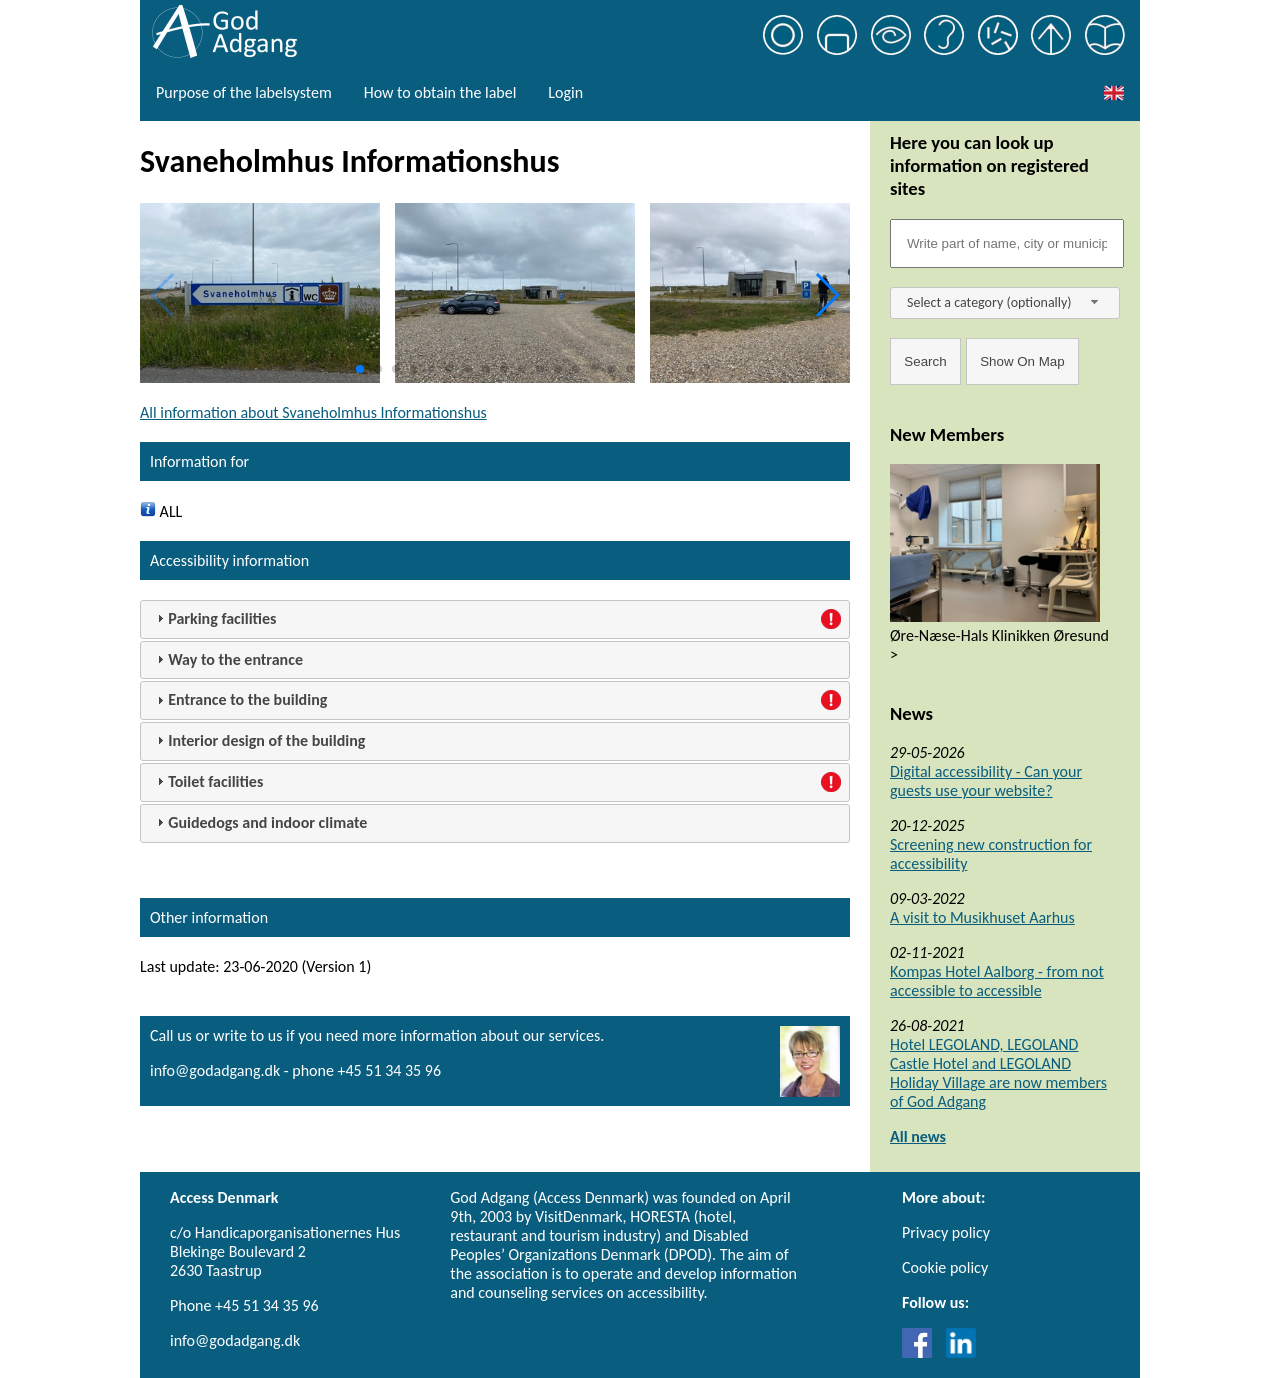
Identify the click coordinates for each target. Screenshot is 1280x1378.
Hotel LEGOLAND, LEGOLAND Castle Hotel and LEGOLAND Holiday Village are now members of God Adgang (998, 1073)
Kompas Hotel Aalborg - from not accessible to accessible (997, 981)
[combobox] (1005, 303)
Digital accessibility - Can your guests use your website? (986, 781)
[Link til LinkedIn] (961, 1352)
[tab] (495, 619)
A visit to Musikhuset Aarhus (982, 917)
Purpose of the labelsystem (244, 92)
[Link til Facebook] (922, 1352)
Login (565, 92)
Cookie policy (945, 1267)
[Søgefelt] (1007, 243)
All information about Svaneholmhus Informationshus (313, 412)
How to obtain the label (440, 92)
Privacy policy (946, 1232)
